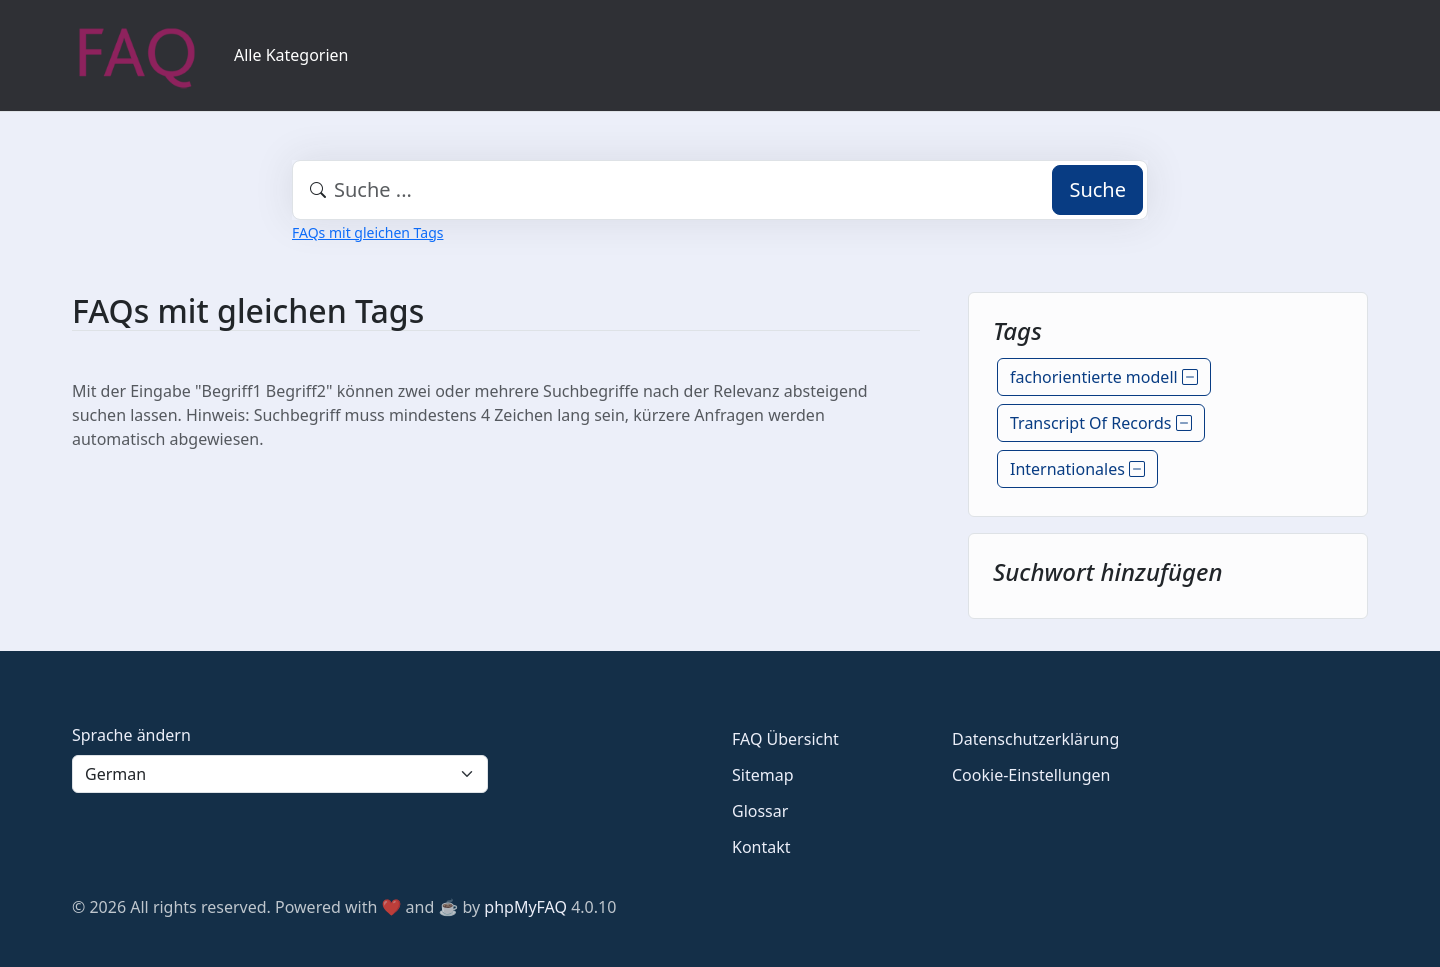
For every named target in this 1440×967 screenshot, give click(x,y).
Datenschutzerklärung (1035, 739)
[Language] (280, 774)
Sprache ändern (131, 735)
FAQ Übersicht (785, 739)
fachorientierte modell (1104, 377)
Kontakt (761, 847)
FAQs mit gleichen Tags (367, 232)
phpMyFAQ (525, 907)
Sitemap (763, 775)
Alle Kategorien (291, 55)
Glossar (760, 811)
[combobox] (720, 190)
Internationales (1077, 469)
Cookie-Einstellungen (1031, 775)
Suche (1097, 189)
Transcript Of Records (1101, 423)
